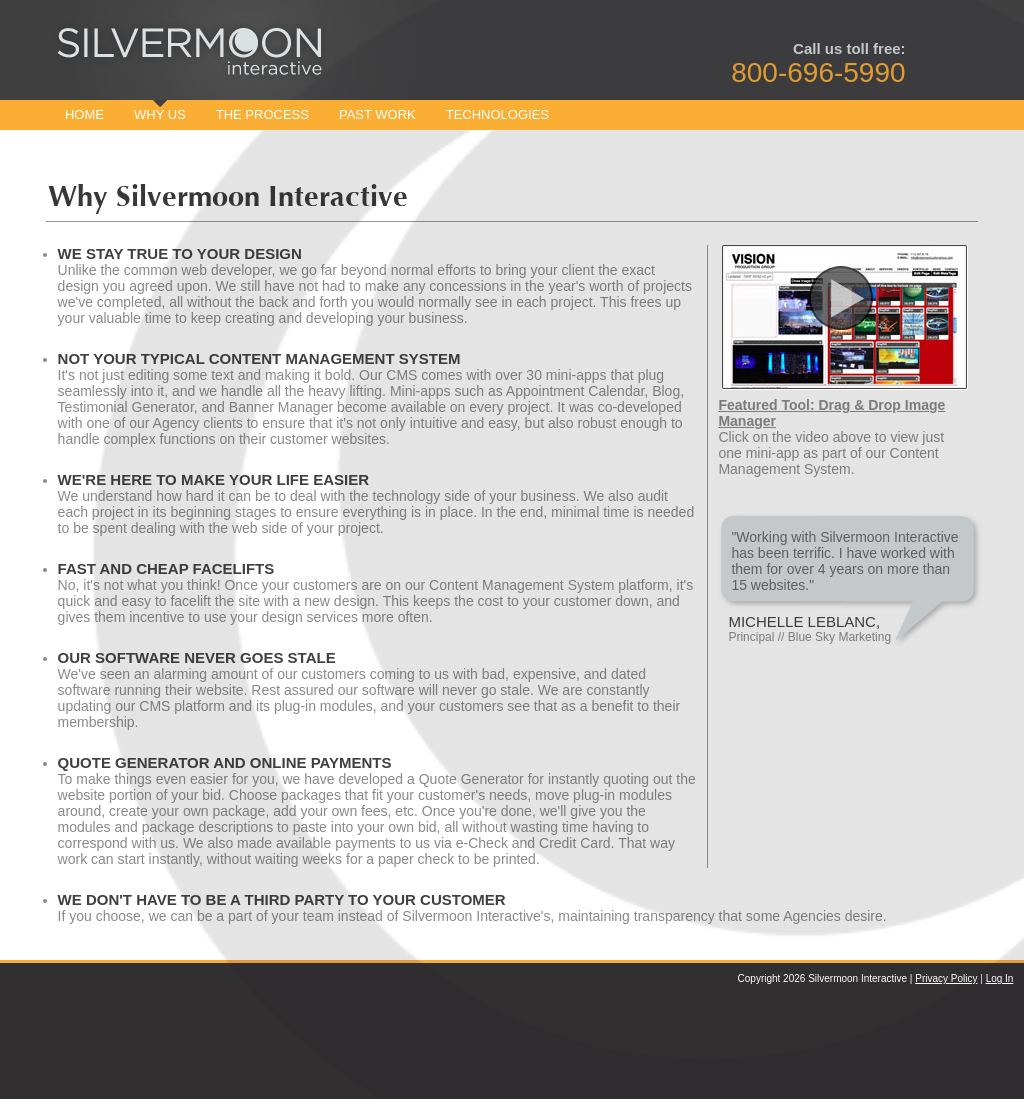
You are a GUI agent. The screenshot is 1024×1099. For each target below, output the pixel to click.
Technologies (497, 114)
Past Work (377, 114)
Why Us (160, 114)
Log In (1000, 978)
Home (84, 114)
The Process (262, 114)
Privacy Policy (946, 978)
